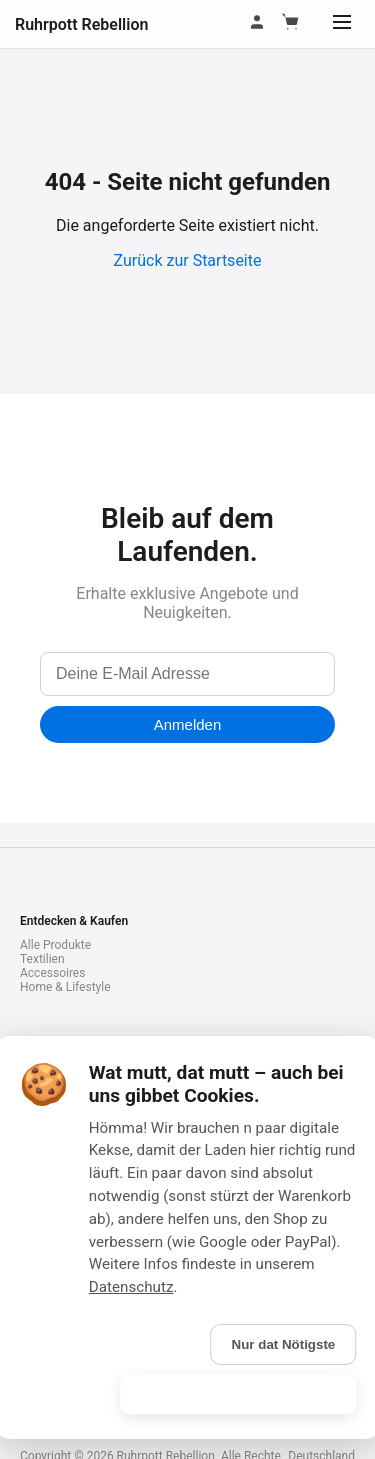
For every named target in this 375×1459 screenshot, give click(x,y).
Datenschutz (131, 1287)
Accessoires (52, 973)
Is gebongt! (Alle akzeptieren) (238, 1394)
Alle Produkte (55, 945)
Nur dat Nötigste (284, 1344)
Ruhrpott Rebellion (81, 24)
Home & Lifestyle (65, 987)
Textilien (42, 959)
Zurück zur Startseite (188, 260)
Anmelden (188, 724)
